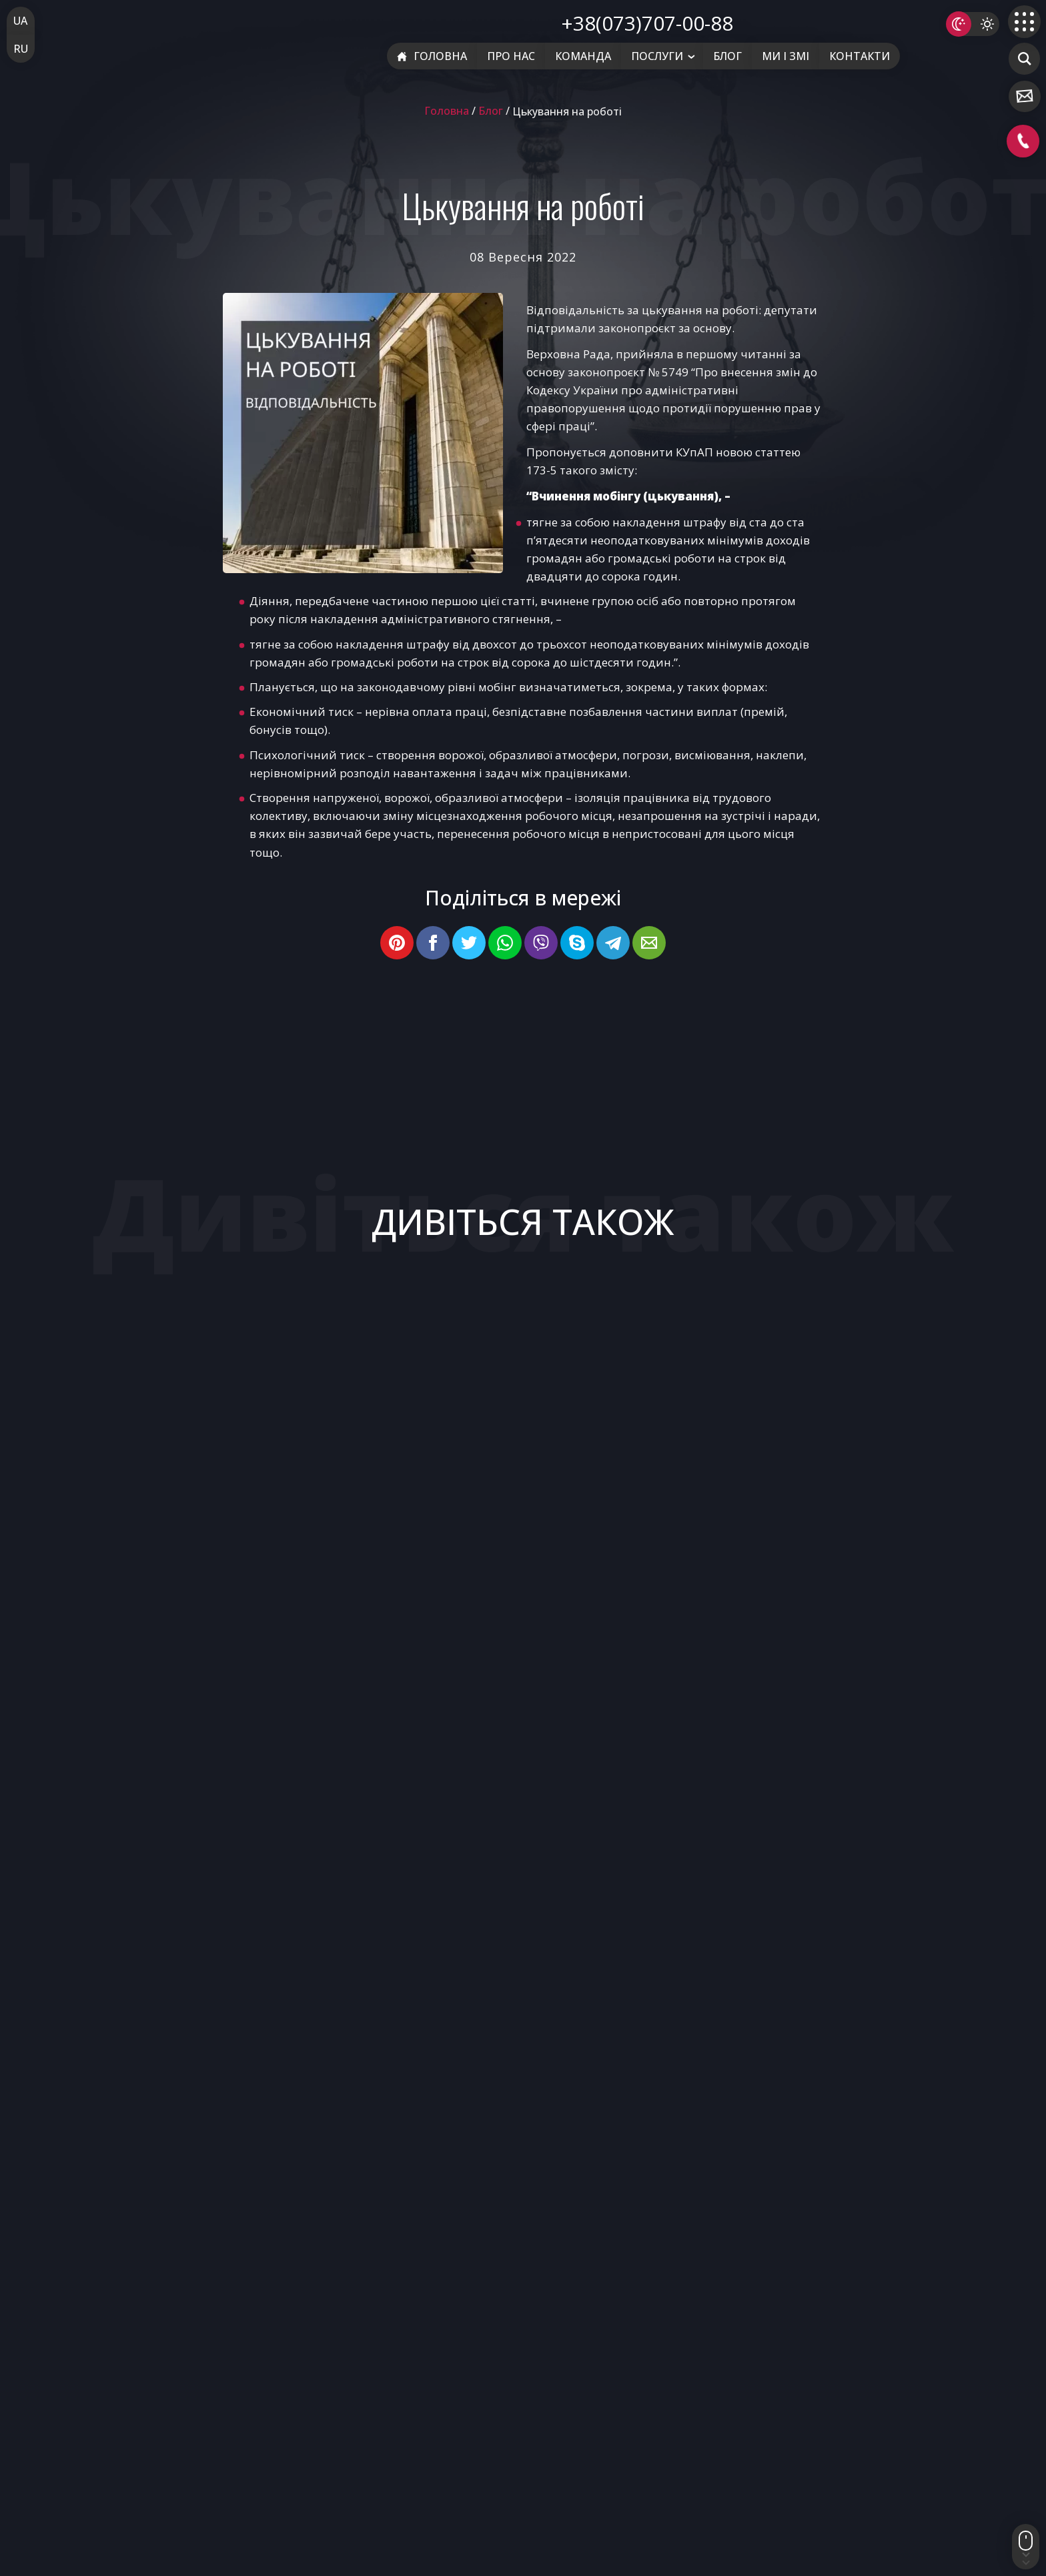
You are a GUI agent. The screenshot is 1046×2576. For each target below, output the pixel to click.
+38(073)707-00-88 (647, 23)
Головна (432, 56)
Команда (583, 56)
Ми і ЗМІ (785, 56)
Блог (727, 56)
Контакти (859, 56)
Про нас (511, 56)
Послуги (657, 56)
